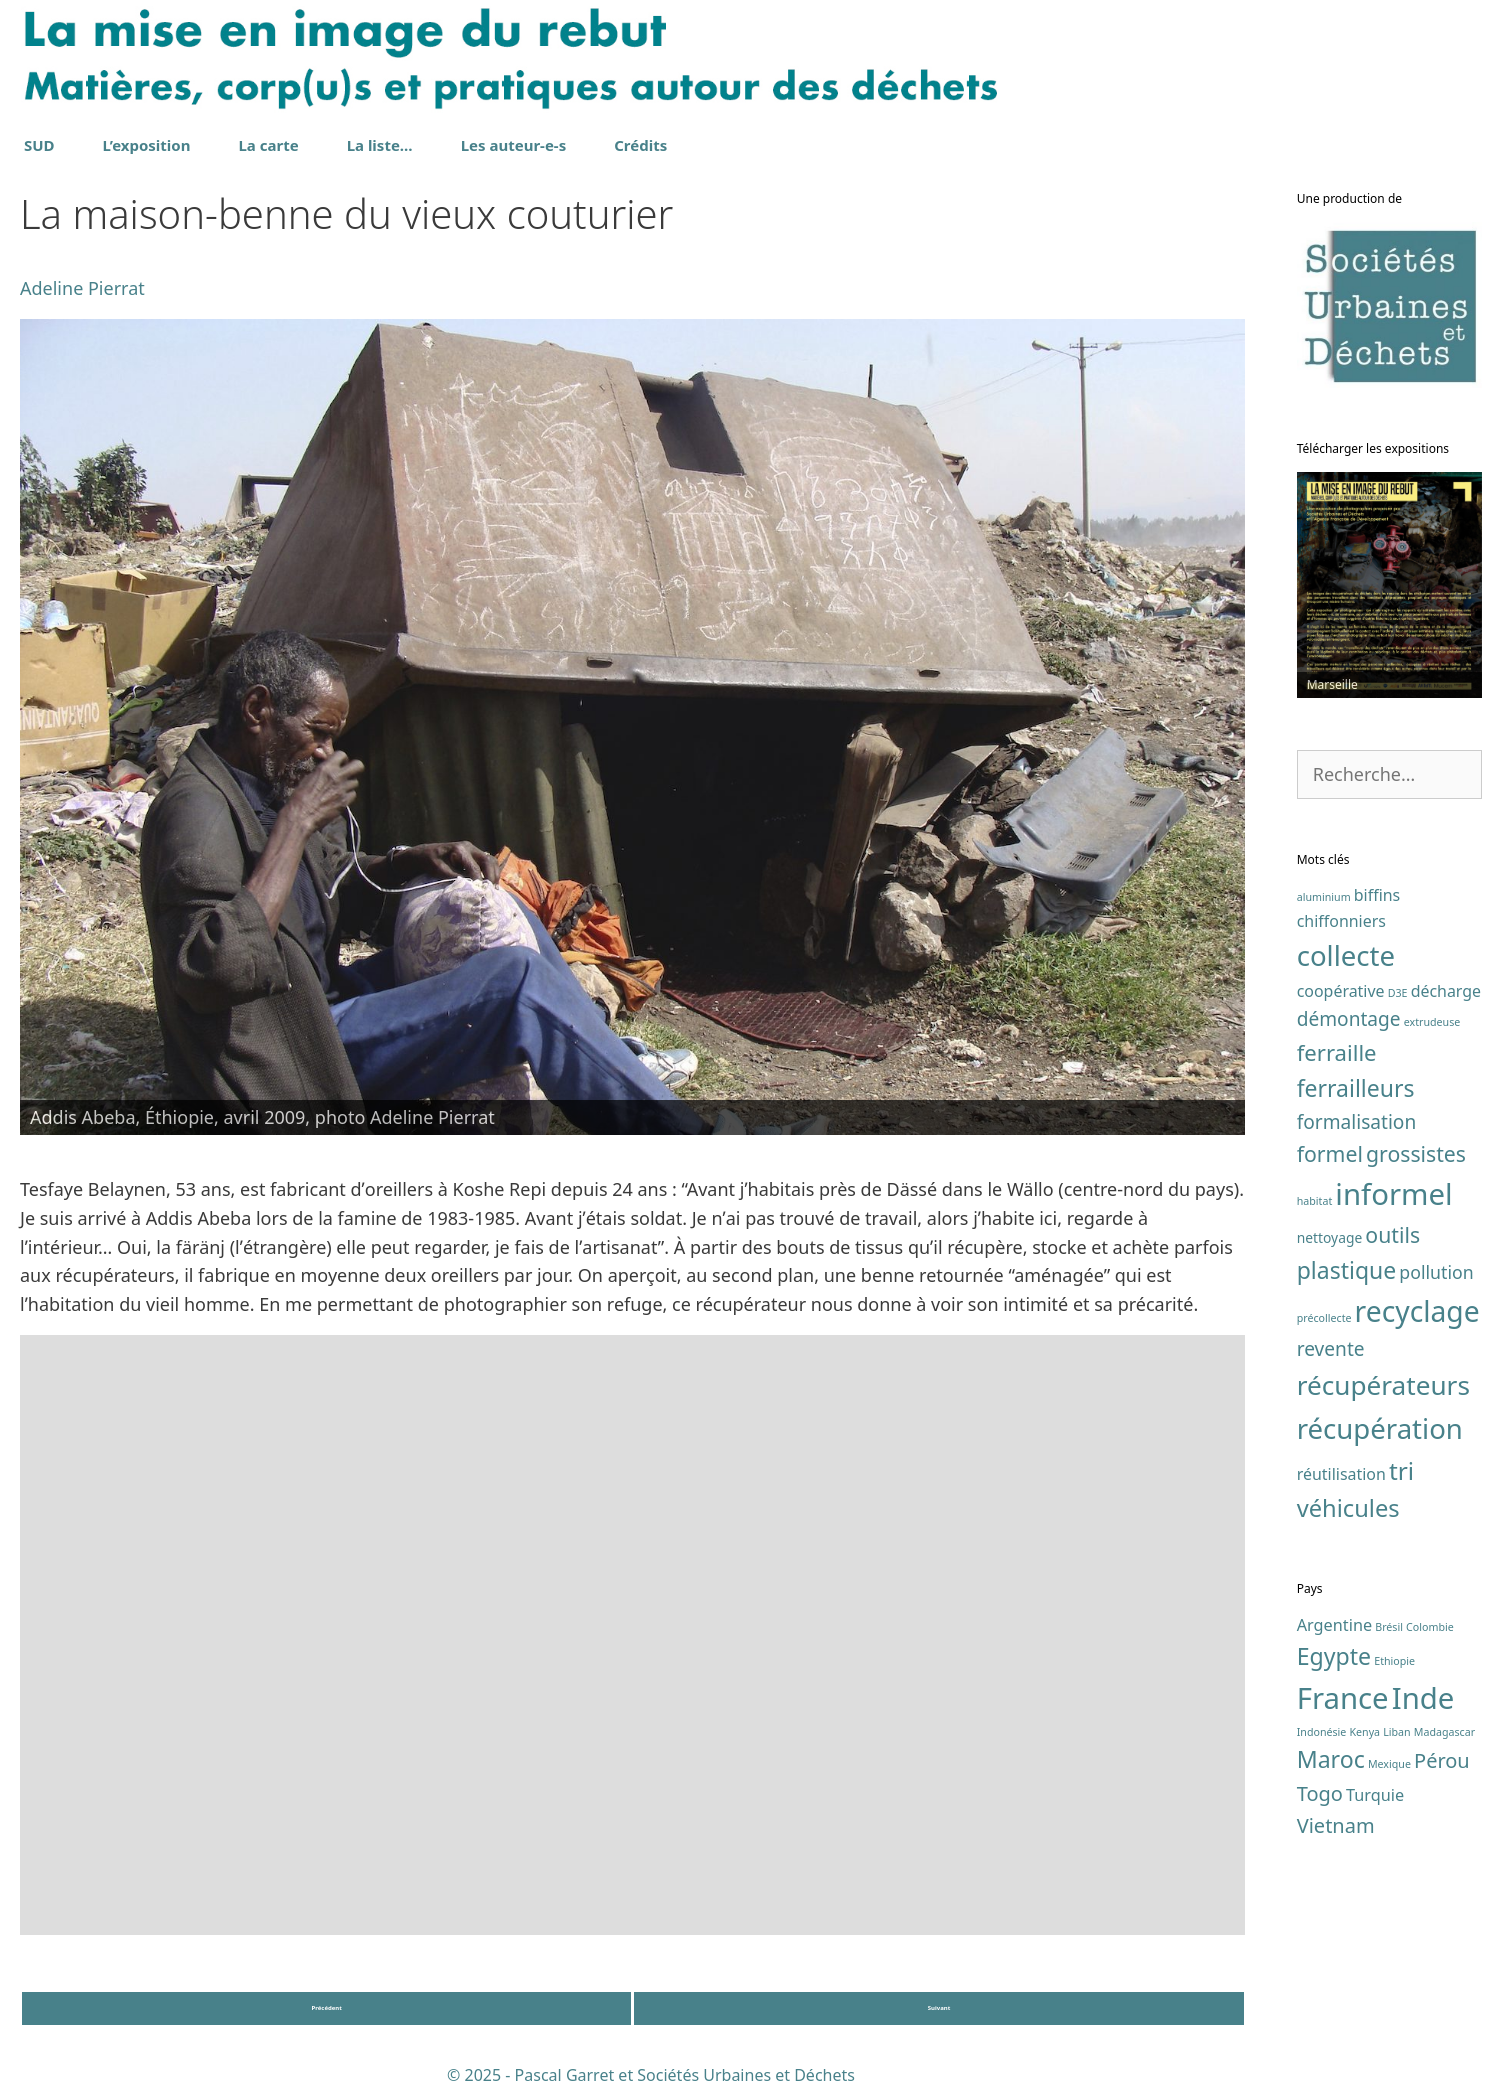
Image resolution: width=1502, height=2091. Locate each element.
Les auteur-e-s (514, 145)
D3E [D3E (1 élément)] (1398, 993)
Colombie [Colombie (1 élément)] (1430, 1627)
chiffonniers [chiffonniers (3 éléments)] (1341, 921)
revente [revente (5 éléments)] (1331, 1349)
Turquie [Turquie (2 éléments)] (1375, 1795)
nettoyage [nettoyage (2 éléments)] (1330, 1237)
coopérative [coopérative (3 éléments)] (1341, 991)
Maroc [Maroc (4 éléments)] (1331, 1759)
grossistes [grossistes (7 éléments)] (1416, 1153)
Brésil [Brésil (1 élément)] (1389, 1627)
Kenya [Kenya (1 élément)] (1364, 1732)
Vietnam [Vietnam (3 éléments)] (1336, 1825)
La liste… (380, 145)
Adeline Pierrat (82, 288)
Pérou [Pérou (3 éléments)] (1442, 1760)
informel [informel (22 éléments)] (1393, 1194)
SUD (39, 145)
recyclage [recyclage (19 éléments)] (1417, 1311)
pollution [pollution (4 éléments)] (1436, 1272)
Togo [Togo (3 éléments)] (1320, 1793)
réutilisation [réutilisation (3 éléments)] (1341, 1474)
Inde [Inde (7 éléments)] (1423, 1698)
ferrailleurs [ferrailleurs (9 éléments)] (1356, 1088)
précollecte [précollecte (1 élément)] (1324, 1318)
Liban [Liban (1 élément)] (1396, 1732)
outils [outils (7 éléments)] (1392, 1234)
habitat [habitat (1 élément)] (1315, 1201)
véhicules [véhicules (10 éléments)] (1348, 1508)
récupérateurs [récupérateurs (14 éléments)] (1383, 1385)
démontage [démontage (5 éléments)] (1349, 1019)
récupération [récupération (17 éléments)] (1380, 1428)
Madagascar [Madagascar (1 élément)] (1444, 1732)
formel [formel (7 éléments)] (1330, 1153)
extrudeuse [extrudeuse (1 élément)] (1432, 1022)
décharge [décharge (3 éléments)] (1446, 991)
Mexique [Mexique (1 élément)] (1389, 1764)
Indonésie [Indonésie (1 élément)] (1322, 1732)
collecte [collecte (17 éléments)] (1346, 955)
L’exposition (147, 145)
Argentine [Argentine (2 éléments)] (1334, 1625)
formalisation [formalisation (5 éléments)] (1357, 1122)
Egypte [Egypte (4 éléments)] (1334, 1656)
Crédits (640, 145)
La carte (268, 145)
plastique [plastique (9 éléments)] (1347, 1270)
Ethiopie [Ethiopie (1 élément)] (1394, 1661)
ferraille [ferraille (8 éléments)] (1337, 1052)
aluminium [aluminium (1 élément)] (1324, 897)
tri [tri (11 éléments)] (1401, 1470)
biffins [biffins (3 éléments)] (1377, 895)
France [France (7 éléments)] (1343, 1698)
